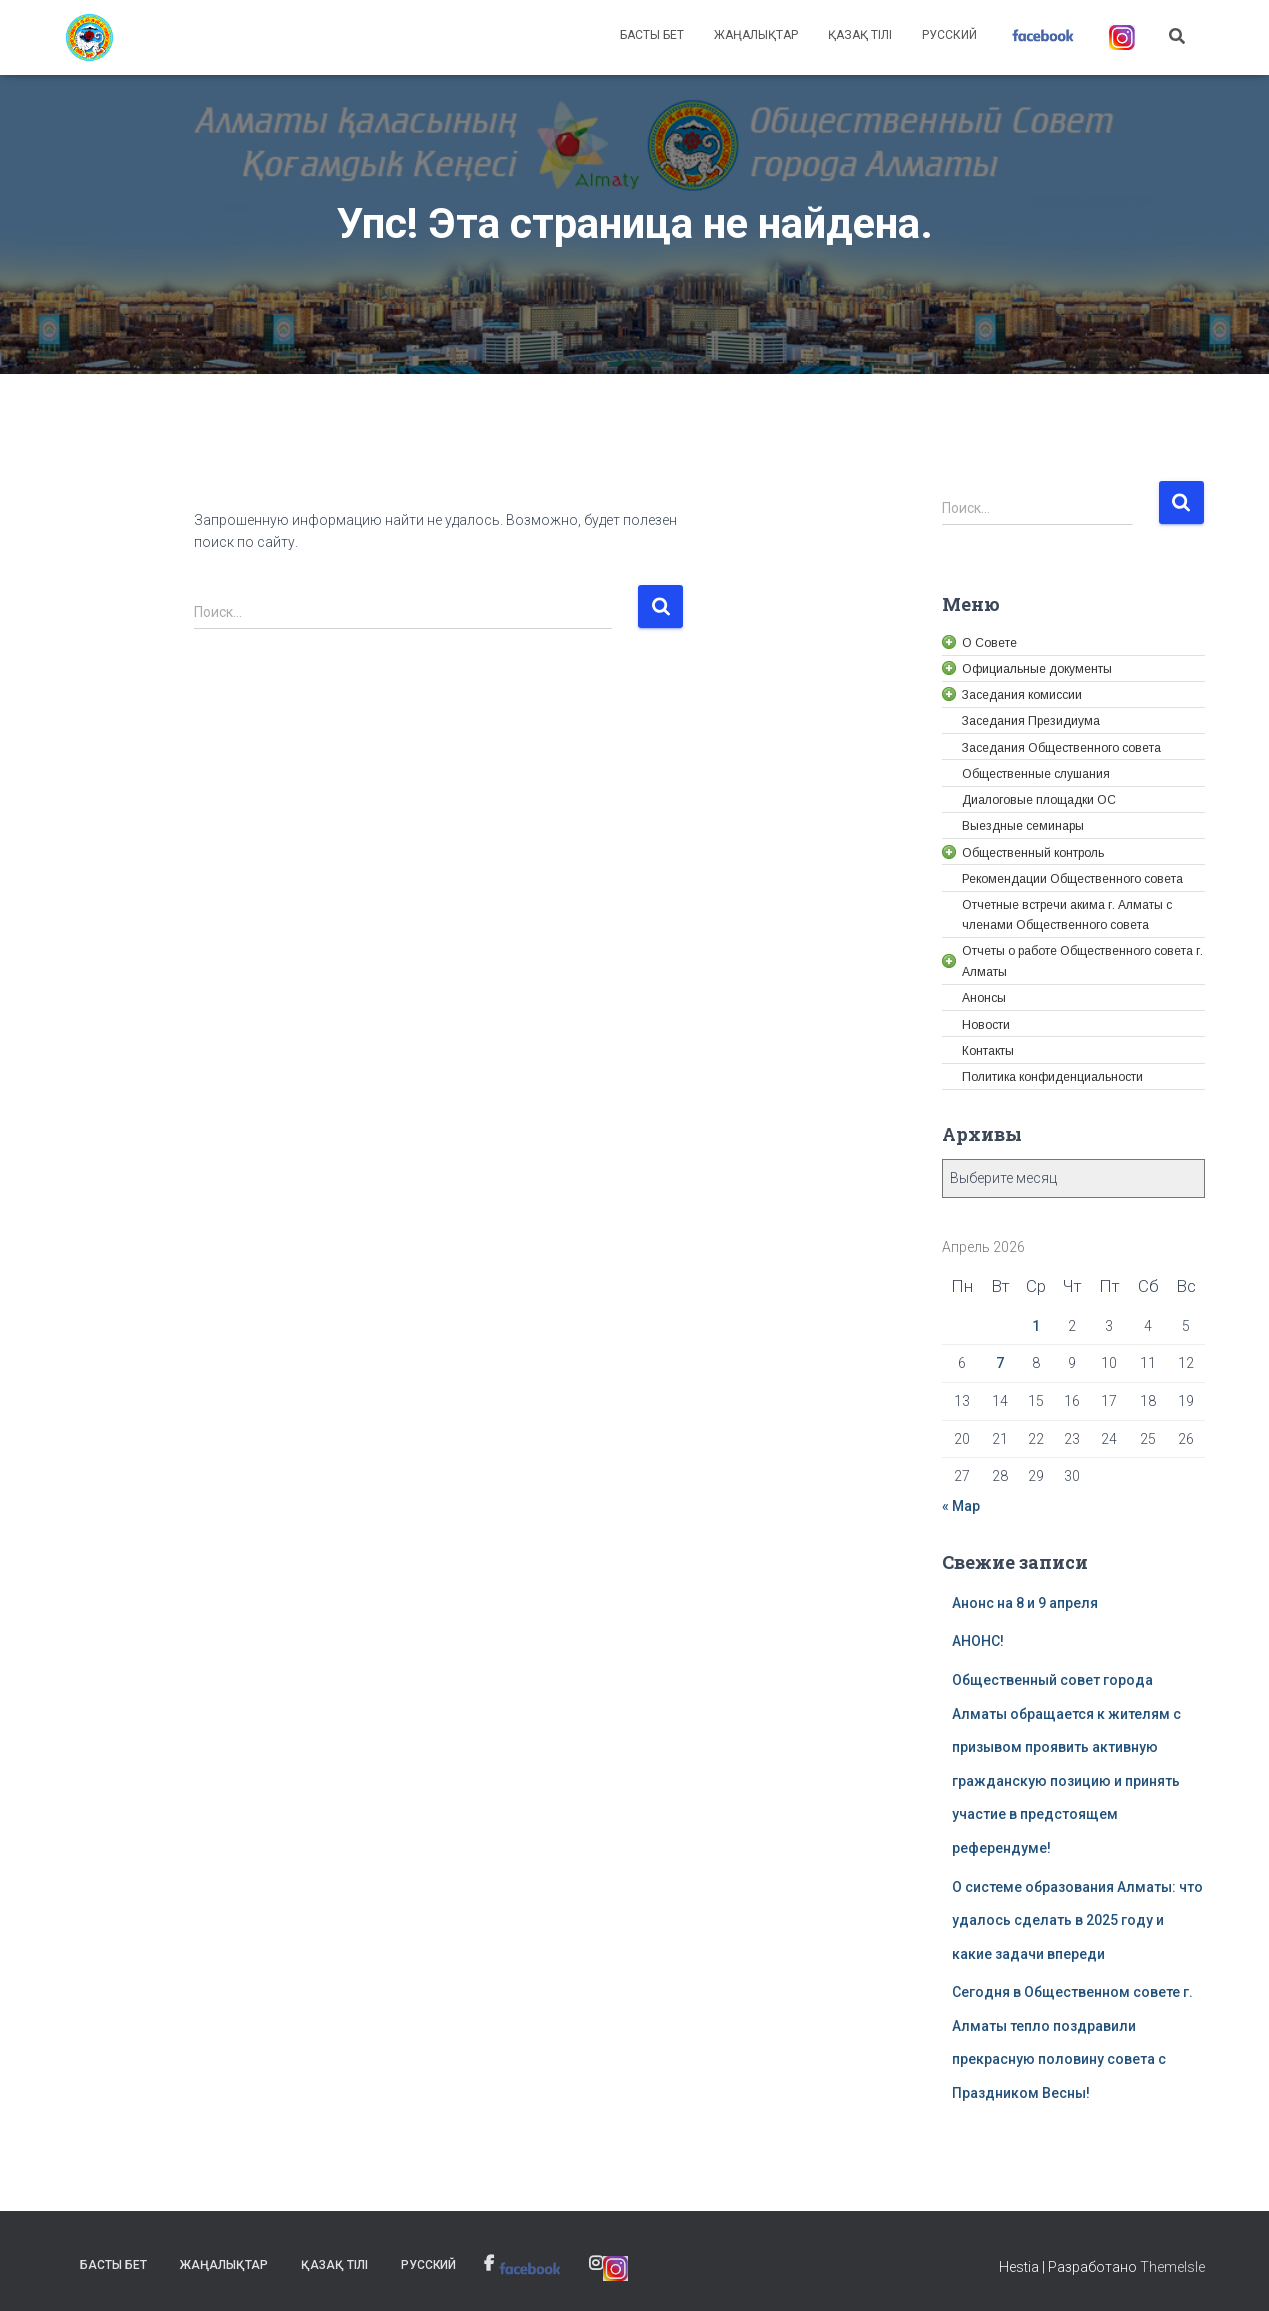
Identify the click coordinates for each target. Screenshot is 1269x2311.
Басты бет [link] (652, 35)
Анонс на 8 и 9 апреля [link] (1025, 1603)
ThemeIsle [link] (1172, 2267)
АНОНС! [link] (978, 1641)
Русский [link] (949, 35)
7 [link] (1000, 1363)
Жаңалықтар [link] (756, 35)
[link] (90, 38)
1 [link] (1036, 1326)
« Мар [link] (961, 1506)
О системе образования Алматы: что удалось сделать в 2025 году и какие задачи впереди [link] (1077, 1920)
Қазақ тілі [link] (860, 35)
